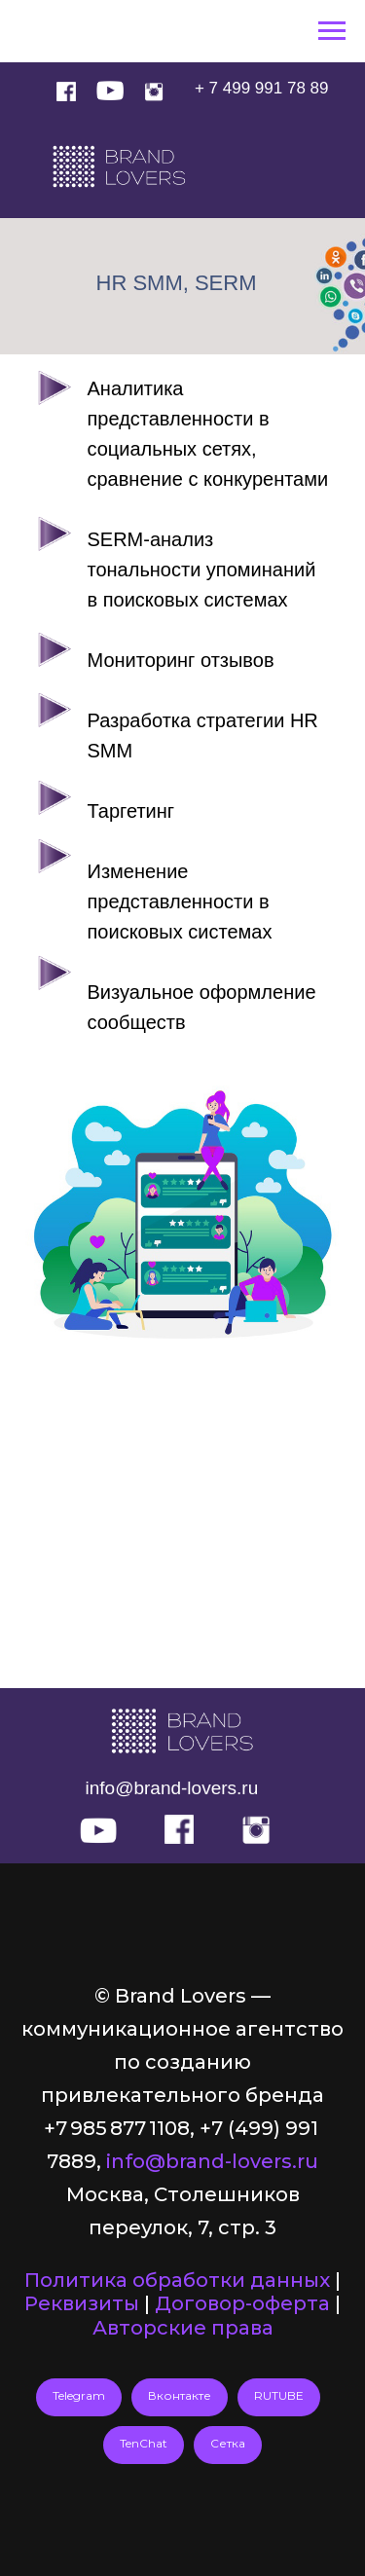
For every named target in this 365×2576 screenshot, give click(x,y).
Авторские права (183, 2327)
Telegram (79, 2395)
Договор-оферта (242, 2303)
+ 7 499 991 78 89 (262, 88)
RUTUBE (279, 2395)
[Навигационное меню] (332, 31)
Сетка (227, 2443)
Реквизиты (81, 2303)
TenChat (143, 2443)
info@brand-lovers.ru (172, 1788)
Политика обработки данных (177, 2280)
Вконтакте (179, 2395)
